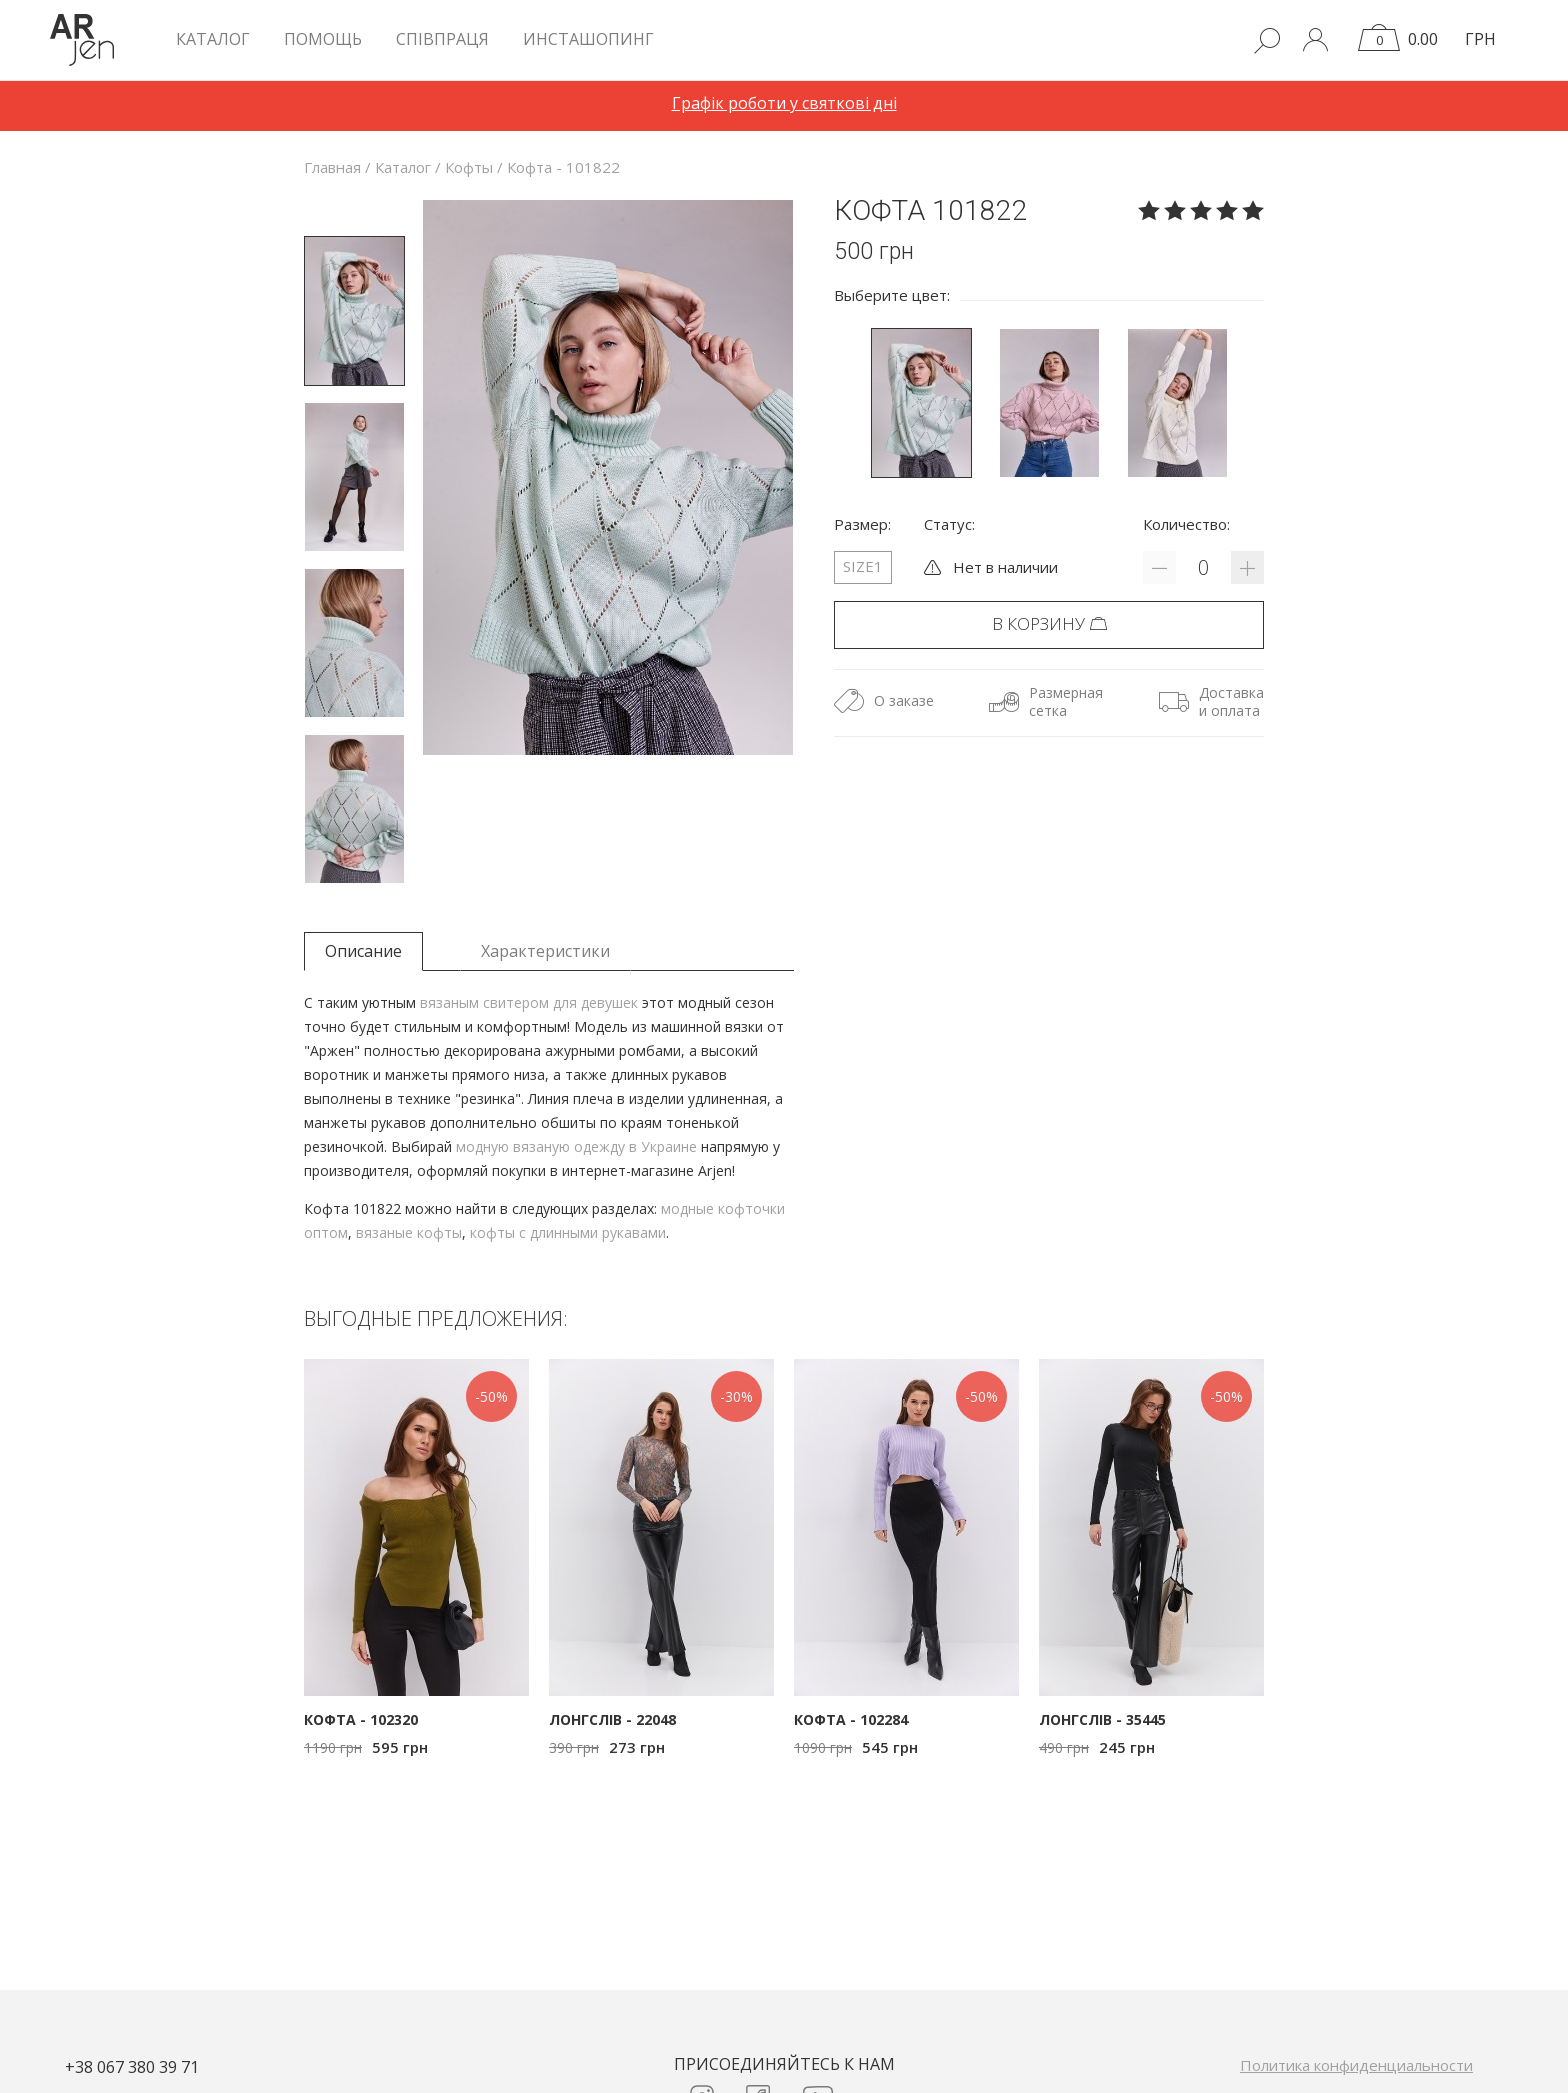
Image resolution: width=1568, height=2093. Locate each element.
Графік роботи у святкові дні (784, 103)
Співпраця (442, 39)
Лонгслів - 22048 (612, 1719)
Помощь (323, 39)
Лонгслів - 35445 (1102, 1719)
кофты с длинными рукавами (568, 1232)
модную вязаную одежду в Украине (576, 1146)
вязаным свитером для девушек (529, 1002)
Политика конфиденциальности (1356, 2065)
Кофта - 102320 (361, 1719)
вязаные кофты (409, 1232)
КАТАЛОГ (213, 39)
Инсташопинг (588, 39)
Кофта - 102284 (851, 1719)
